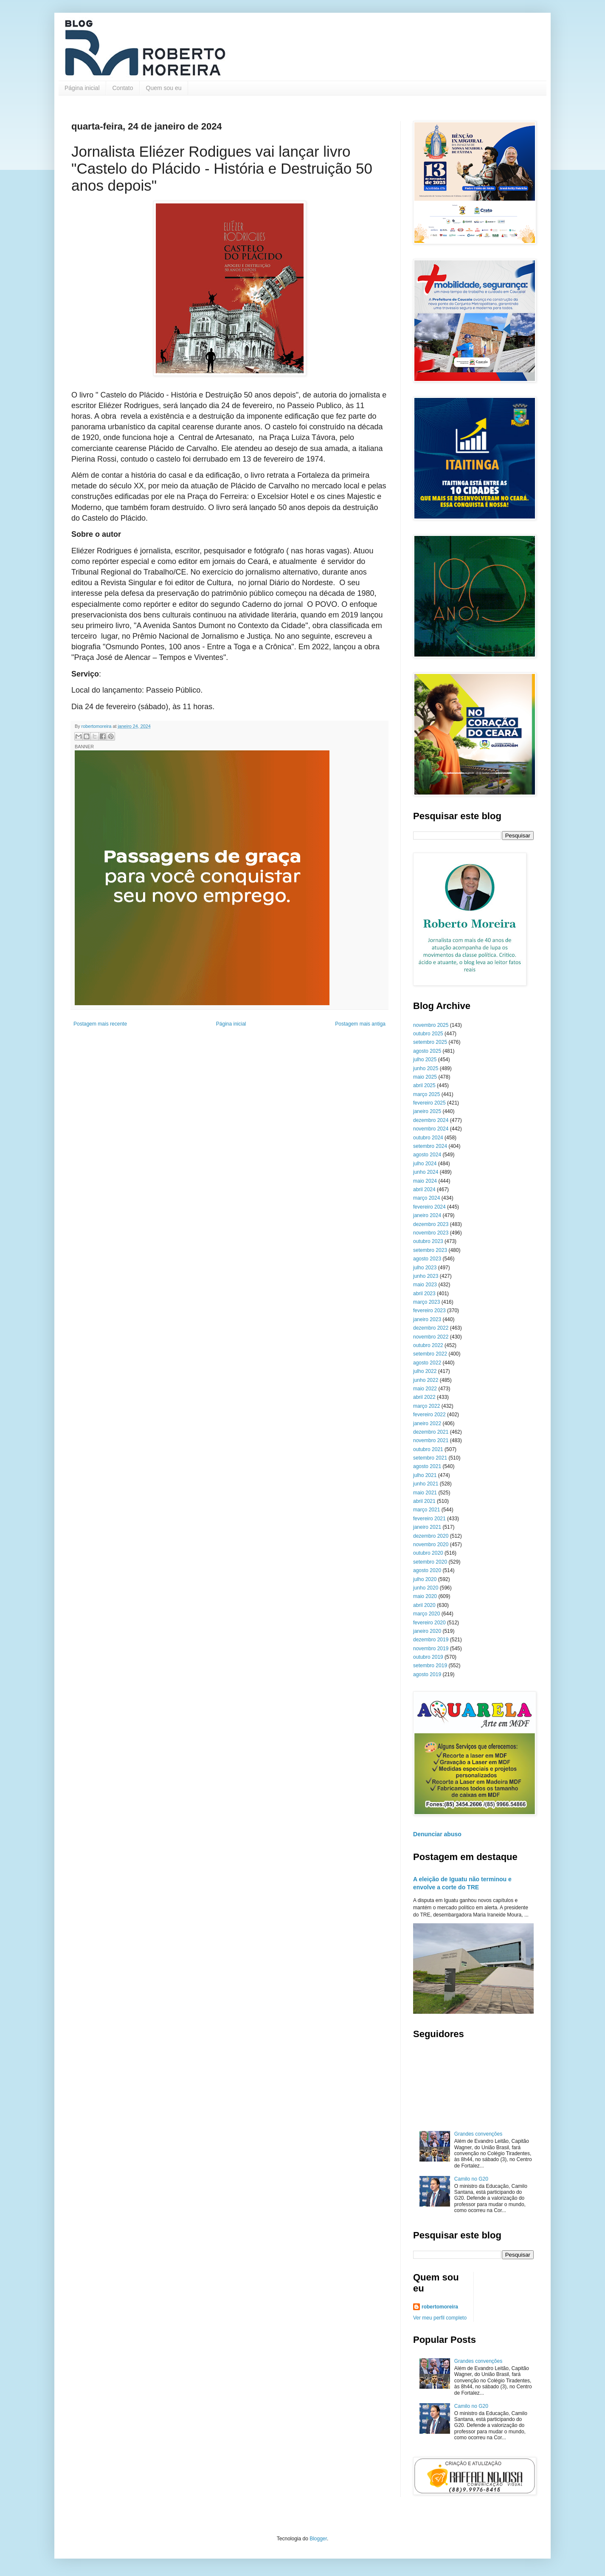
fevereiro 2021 (429, 1519)
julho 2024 (424, 1164)
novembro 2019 (430, 1649)
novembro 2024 (430, 1129)
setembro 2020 (430, 1562)
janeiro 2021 (427, 1527)
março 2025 (426, 1094)
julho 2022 (424, 1371)
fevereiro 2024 (429, 1207)
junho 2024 (425, 1172)
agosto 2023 (427, 1259)
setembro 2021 (430, 1458)
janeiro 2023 (427, 1319)
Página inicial (82, 88)
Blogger (318, 2539)
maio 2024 (425, 1181)
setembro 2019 (430, 1665)
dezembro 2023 (430, 1224)
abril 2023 (424, 1293)
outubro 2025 (428, 1034)
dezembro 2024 (430, 1120)
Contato (123, 88)
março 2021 (426, 1510)
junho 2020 (425, 1588)
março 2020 (426, 1614)
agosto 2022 (427, 1363)
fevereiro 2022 (429, 1415)
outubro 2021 (428, 1449)
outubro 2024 (428, 1138)
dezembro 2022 (430, 1328)
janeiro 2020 (427, 1631)
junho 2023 (425, 1276)
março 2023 (426, 1302)
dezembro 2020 (430, 1536)
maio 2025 (425, 1077)
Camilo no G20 (471, 2179)
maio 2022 (425, 1389)
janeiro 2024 (427, 1215)
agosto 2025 (427, 1051)
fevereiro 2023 (429, 1310)
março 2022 (426, 1406)
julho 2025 (424, 1060)
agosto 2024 (427, 1155)
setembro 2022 (430, 1354)
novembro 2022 (430, 1337)
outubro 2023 (428, 1241)
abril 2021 (424, 1501)
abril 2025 (424, 1085)
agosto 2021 (427, 1466)
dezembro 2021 (430, 1432)
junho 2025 (425, 1068)
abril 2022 (424, 1397)
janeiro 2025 (427, 1111)
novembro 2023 (430, 1233)
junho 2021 (425, 1484)
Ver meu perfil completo (440, 2318)
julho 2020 (424, 1579)
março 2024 (426, 1198)
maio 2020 (425, 1596)
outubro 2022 (428, 1345)
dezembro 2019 (430, 1640)
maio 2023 (425, 1285)
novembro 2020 (430, 1544)
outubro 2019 (428, 1657)
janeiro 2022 (427, 1423)
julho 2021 (424, 1475)
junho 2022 (425, 1380)
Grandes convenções (478, 2134)
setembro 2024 (430, 1146)
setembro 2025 (430, 1042)
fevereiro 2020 (429, 1623)
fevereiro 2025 (429, 1103)
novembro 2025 (430, 1025)
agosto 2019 (427, 1674)
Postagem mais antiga (360, 1024)
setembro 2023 (430, 1250)
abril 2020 (424, 1605)
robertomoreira (440, 2307)
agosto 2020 (427, 1570)
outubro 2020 (428, 1553)
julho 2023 (424, 1268)
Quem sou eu (164, 88)
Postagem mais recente (100, 1024)
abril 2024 (424, 1189)
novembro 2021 (430, 1440)
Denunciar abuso (437, 1834)
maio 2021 (425, 1493)
